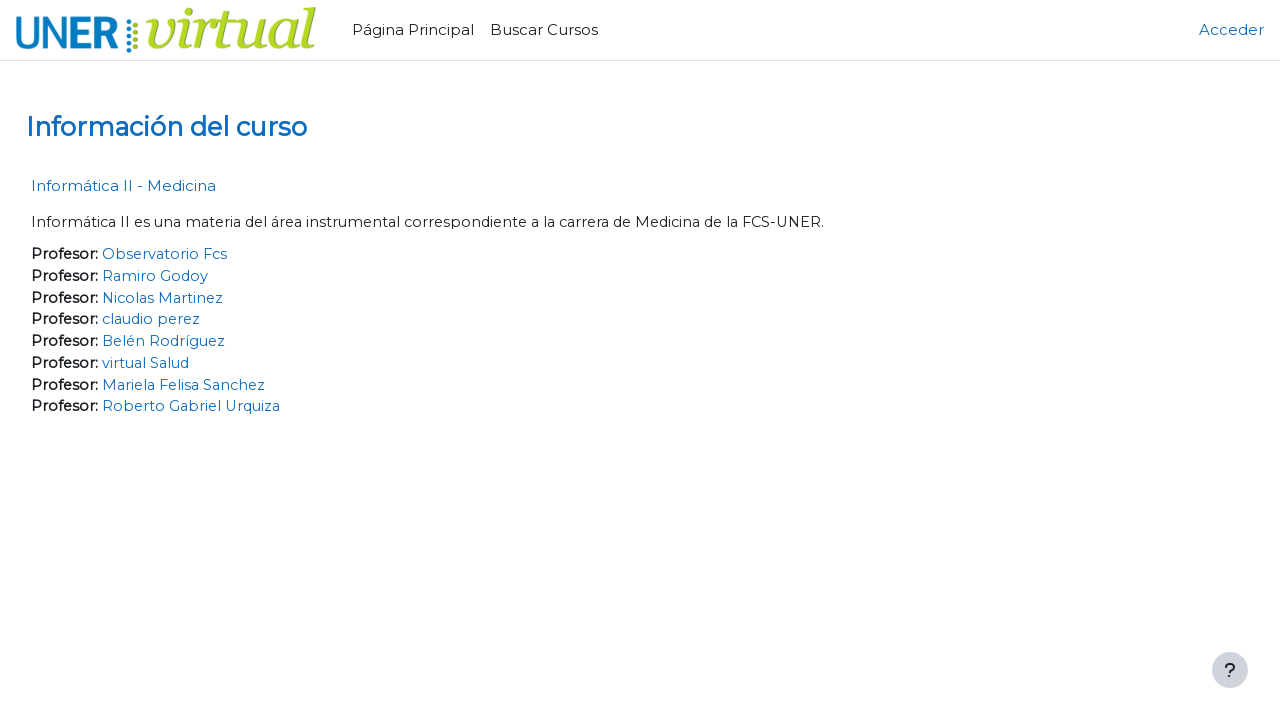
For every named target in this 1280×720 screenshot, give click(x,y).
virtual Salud (194, 367)
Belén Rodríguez (212, 345)
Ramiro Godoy (202, 277)
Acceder (1231, 29)
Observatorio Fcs (212, 255)
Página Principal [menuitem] (413, 29)
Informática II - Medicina (168, 185)
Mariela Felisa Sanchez (234, 390)
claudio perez (200, 322)
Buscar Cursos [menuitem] (544, 29)
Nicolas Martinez (211, 300)
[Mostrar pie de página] (1230, 670)
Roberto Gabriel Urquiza (240, 412)
